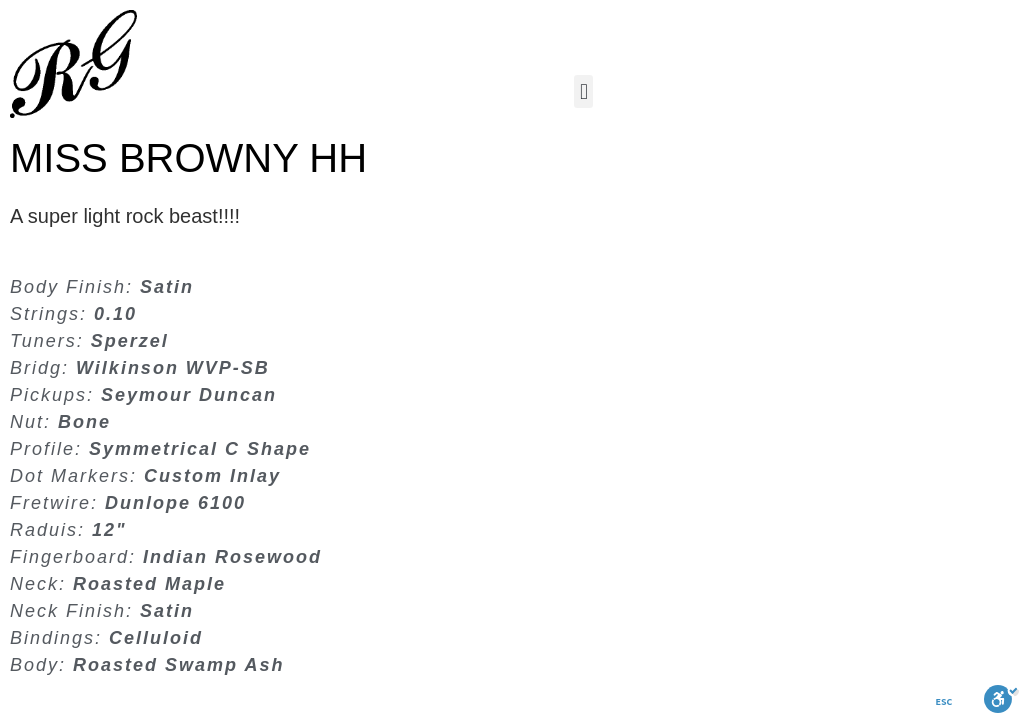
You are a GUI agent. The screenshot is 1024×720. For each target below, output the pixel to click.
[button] (583, 91)
